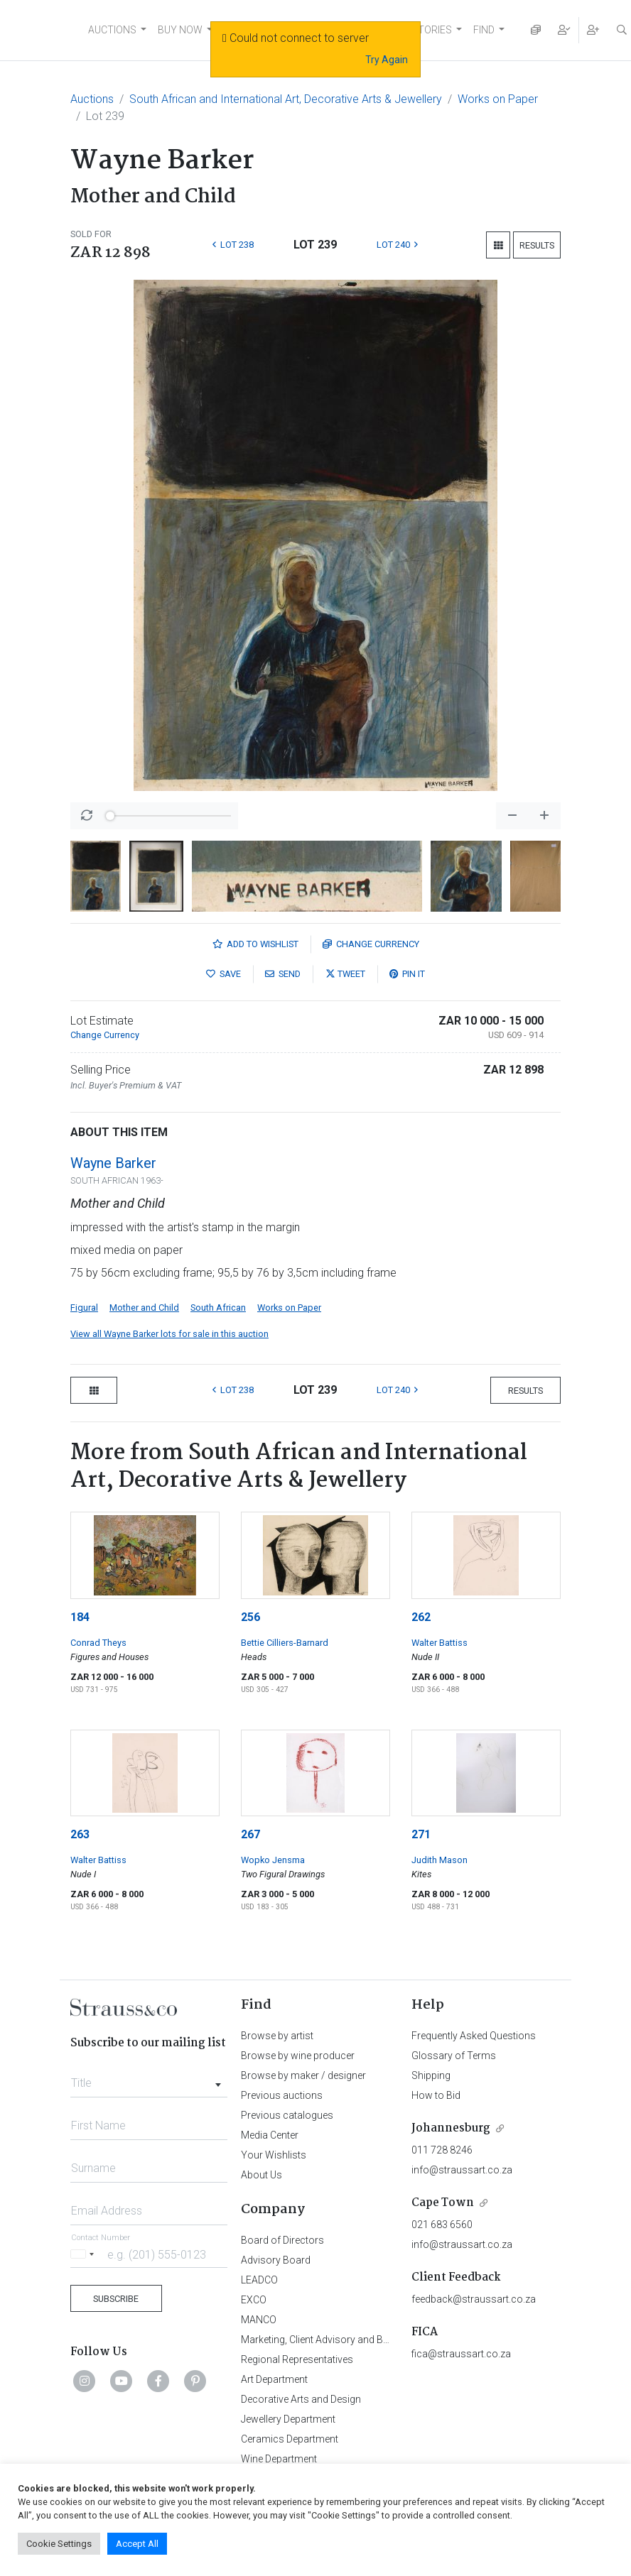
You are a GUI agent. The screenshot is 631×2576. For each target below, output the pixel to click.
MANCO (258, 2319)
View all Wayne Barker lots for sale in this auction (169, 1333)
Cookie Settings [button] (59, 2543)
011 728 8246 (442, 2150)
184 (80, 1617)
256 (250, 1617)
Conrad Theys (98, 1642)
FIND (484, 30)
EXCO (253, 2299)
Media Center (269, 2135)
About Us (261, 2175)
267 (250, 1834)
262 (421, 1617)
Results (536, 245)
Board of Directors (282, 2240)
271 (421, 1834)
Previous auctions (282, 2095)
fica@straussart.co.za (461, 2353)
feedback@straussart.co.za (473, 2299)
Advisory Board (276, 2260)
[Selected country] (84, 2254)
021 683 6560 (442, 2224)
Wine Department (279, 2459)
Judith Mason (439, 1860)
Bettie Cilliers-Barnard (284, 1642)
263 (80, 1834)
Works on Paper (498, 99)
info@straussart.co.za (461, 2170)
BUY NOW (180, 30)
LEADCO (259, 2280)
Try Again (386, 59)
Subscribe (116, 2298)
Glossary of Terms (453, 2055)
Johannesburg (450, 2128)
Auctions (92, 99)
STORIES (431, 30)
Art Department (274, 2379)
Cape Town (442, 2203)
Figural (84, 1307)
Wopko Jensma (273, 1860)
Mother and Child (144, 1307)
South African (218, 1307)
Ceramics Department (289, 2439)
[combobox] (148, 2079)
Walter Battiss (439, 1642)
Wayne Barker (113, 1163)
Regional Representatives (297, 2359)
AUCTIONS (112, 30)
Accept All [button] (137, 2543)
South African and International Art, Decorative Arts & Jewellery (285, 99)
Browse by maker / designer (303, 2075)
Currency (371, 944)
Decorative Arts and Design (301, 2399)
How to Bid (435, 2095)
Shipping (431, 2075)
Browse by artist (277, 2035)
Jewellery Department (288, 2419)
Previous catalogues (287, 2115)
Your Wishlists (273, 2155)
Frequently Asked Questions (473, 2035)
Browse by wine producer (298, 2055)
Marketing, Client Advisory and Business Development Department (387, 2339)
